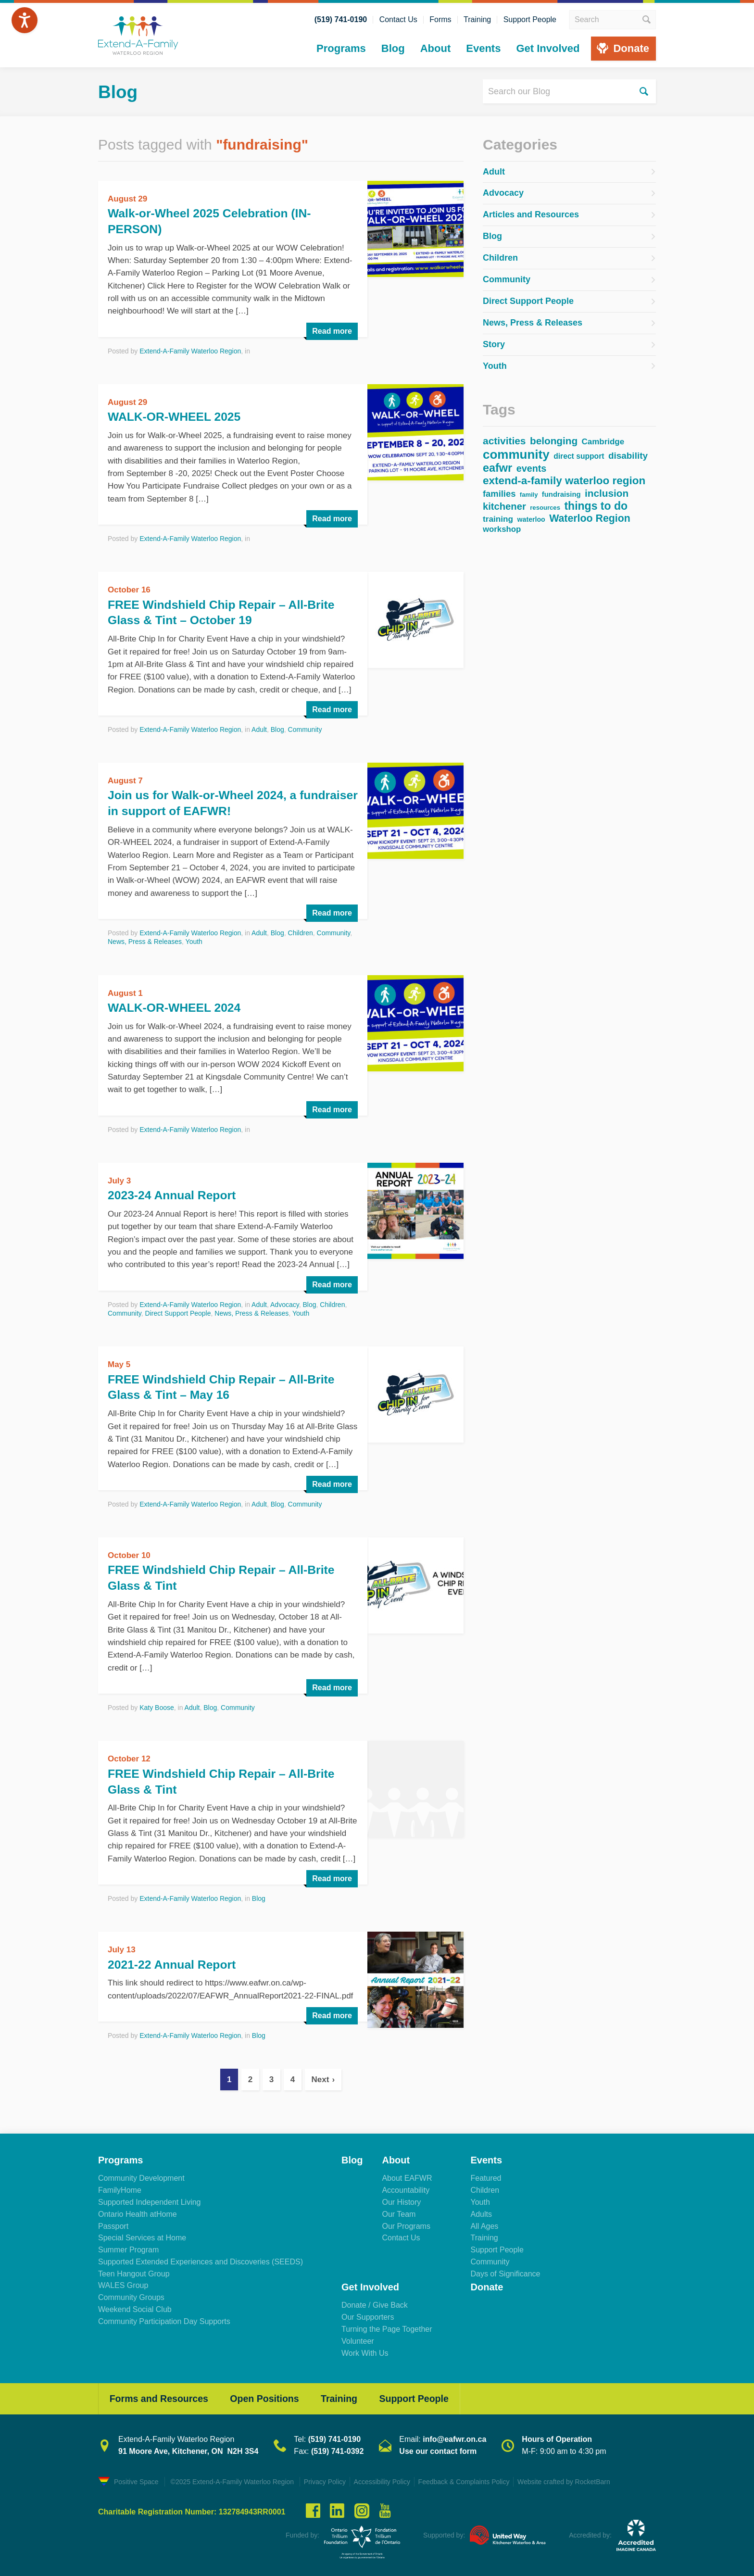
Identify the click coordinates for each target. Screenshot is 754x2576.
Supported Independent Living (149, 2199)
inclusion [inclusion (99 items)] (606, 493)
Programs (341, 48)
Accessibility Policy (385, 2480)
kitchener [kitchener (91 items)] (504, 506)
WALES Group (123, 2282)
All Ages (484, 2222)
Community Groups (131, 2294)
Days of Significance (505, 2270)
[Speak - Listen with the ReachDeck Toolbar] (25, 20)
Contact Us (398, 20)
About (435, 48)
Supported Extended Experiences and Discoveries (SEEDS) (200, 2258)
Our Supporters (367, 2314)
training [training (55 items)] (498, 518)
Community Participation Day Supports (164, 2318)
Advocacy (284, 1302)
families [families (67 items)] (499, 493)
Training (477, 20)
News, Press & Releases (145, 939)
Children (300, 931)
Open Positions (271, 2396)
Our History (401, 2199)
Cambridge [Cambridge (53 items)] (603, 441)
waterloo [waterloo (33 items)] (531, 518)
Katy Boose (156, 1705)
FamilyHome (119, 2187)
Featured (485, 2175)
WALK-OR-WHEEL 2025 (178, 415)
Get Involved (547, 48)
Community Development (141, 2175)
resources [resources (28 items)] (545, 506)
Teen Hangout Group (134, 2270)
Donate (631, 48)
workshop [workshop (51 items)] (502, 529)
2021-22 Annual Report (175, 1961)
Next (320, 2076)
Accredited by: (590, 2533)
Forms (440, 20)
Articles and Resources (531, 213)
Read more (332, 330)
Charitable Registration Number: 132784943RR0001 (192, 2509)
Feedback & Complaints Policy (469, 2480)
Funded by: (302, 2533)
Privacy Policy (326, 2480)
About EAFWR (407, 2175)
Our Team (398, 2210)
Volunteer (357, 2338)
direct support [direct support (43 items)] (578, 455)
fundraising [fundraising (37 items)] (561, 493)
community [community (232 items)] (516, 454)
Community (305, 727)
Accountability (405, 2187)
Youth (194, 939)
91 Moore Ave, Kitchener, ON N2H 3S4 (188, 2449)
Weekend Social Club (135, 2306)
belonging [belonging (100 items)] (554, 440)
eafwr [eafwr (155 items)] (497, 467)
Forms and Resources (161, 2396)
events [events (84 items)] (531, 468)
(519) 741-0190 (340, 20)
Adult (259, 727)
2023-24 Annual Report (175, 1193)
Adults (480, 2210)
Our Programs (406, 2222)
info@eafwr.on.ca (454, 2437)
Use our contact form (438, 2449)
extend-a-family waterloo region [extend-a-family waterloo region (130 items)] (564, 480)
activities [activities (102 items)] (504, 440)
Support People (529, 20)
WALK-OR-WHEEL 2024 (178, 1005)
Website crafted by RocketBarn (571, 2480)
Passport (113, 2222)
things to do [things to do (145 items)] (596, 505)
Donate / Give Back (374, 2302)
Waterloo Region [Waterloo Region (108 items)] (589, 518)
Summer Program (128, 2246)
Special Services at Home (142, 2234)
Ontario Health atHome (137, 2210)
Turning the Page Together (386, 2326)
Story (494, 343)
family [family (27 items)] (529, 493)
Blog (393, 48)
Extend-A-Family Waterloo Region (190, 349)
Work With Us (364, 2349)
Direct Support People (178, 1311)
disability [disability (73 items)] (628, 455)
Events (483, 48)
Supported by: (444, 2533)
